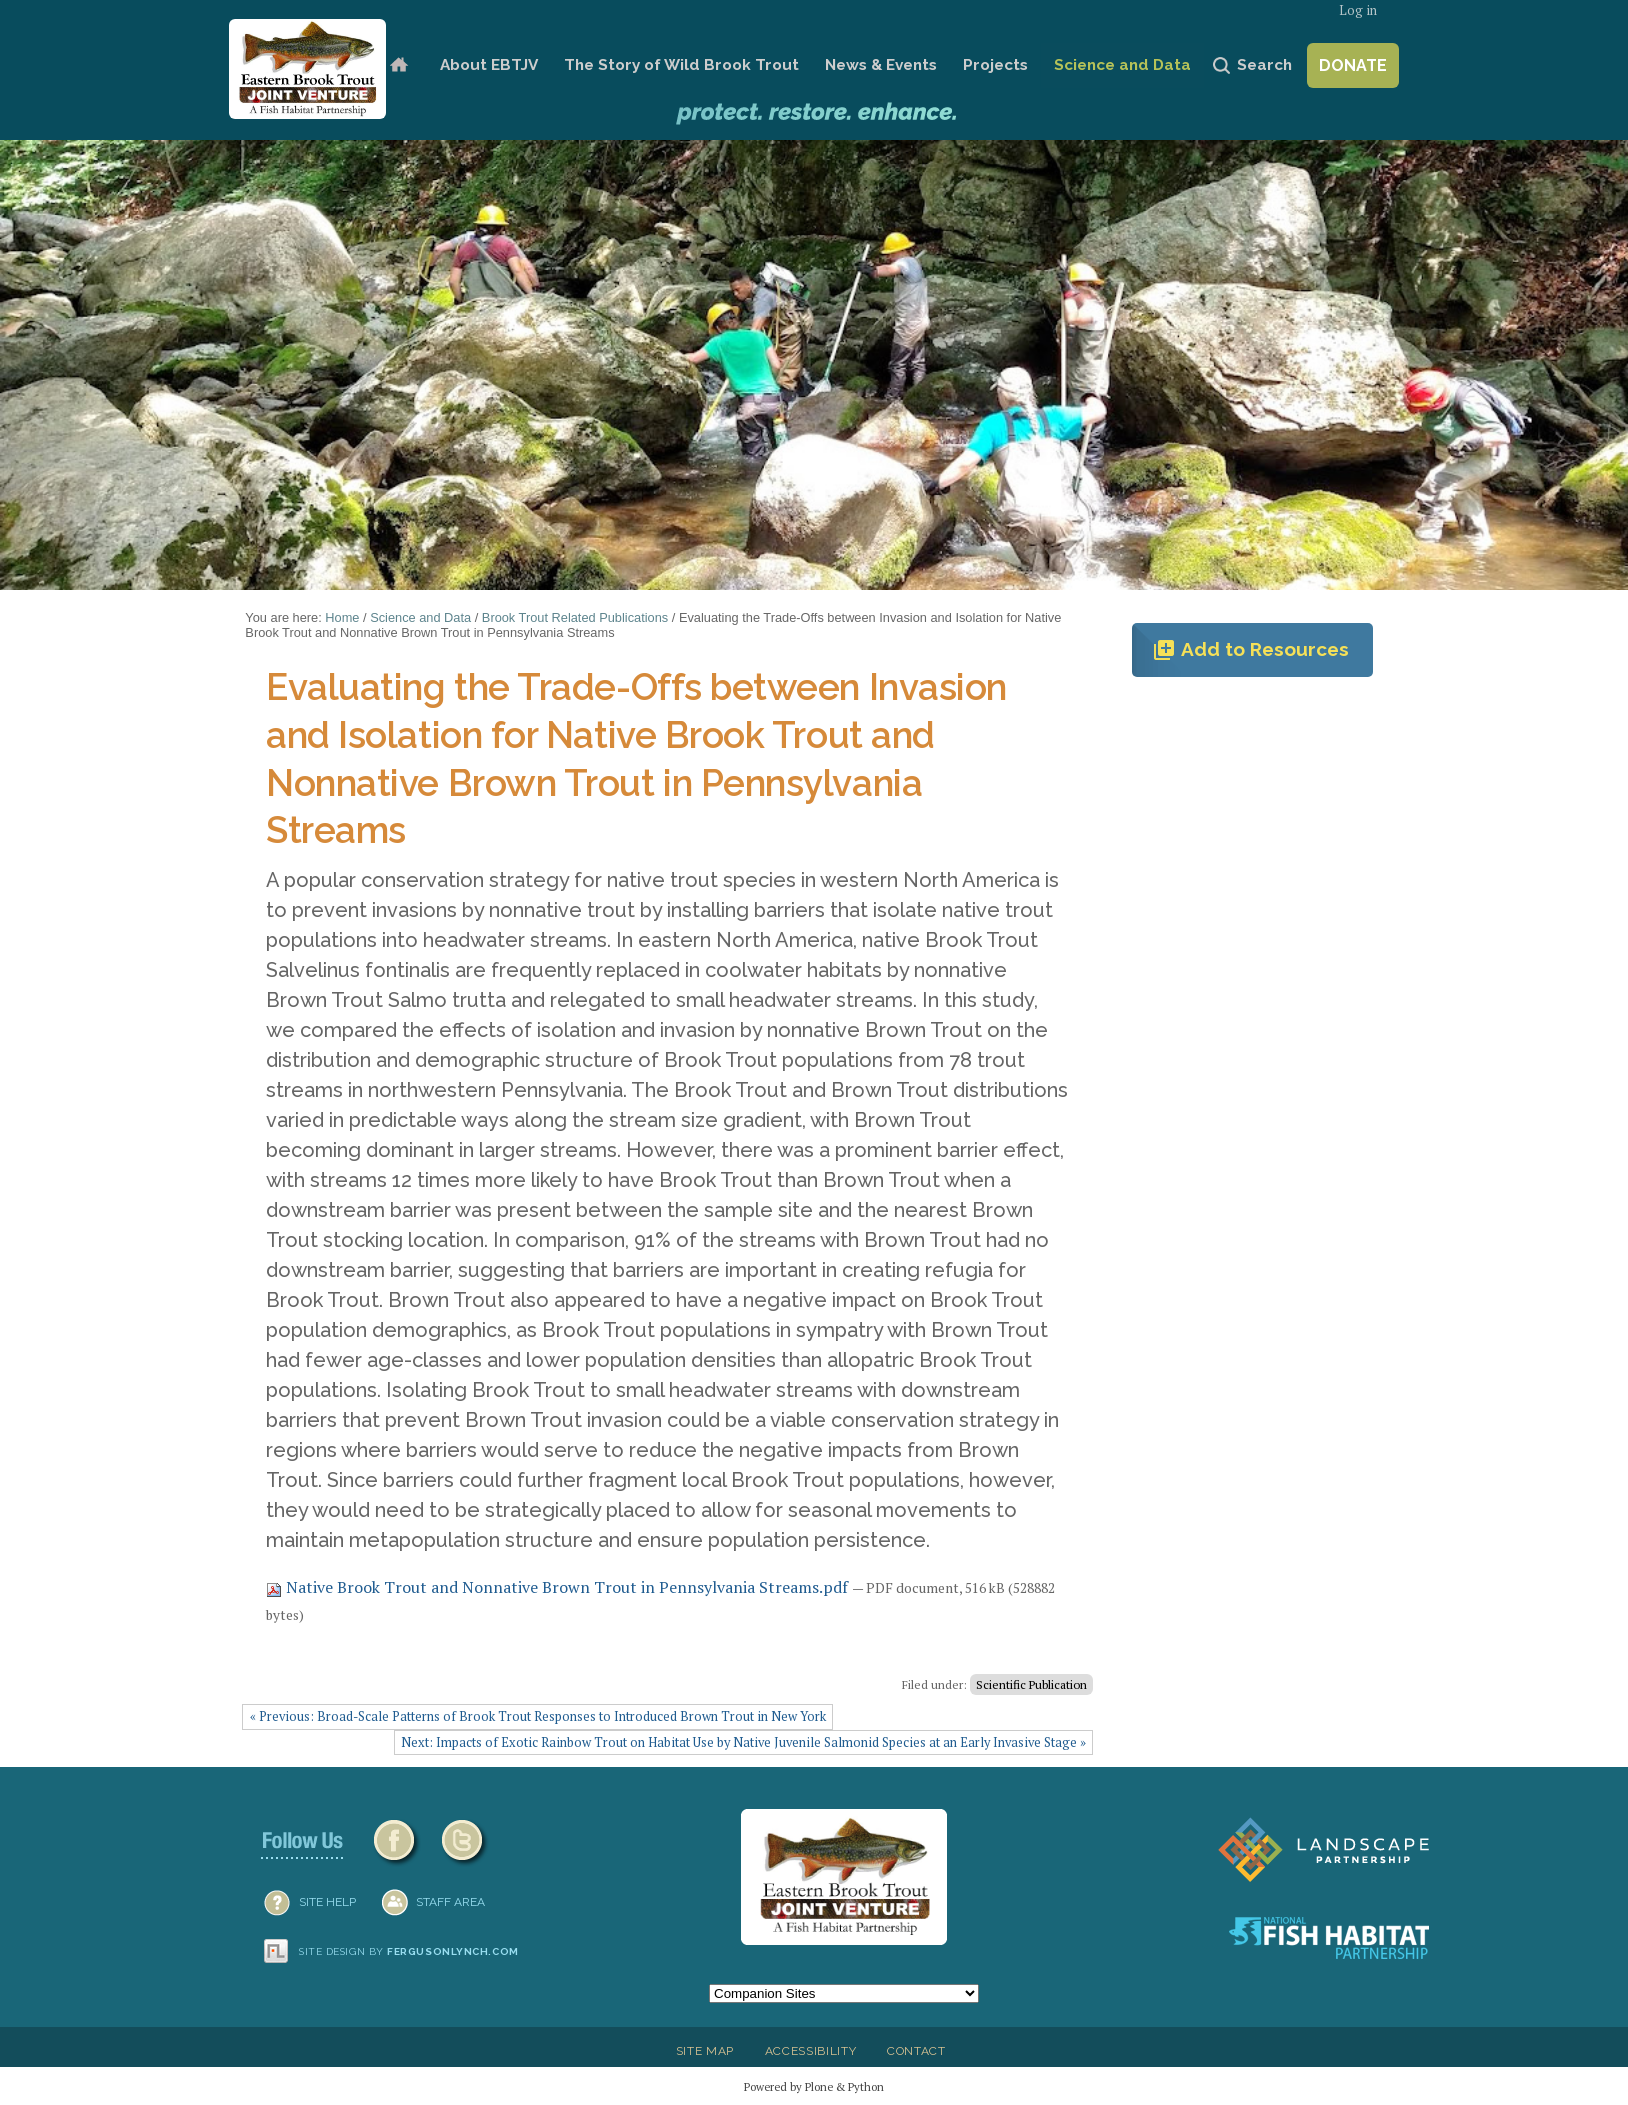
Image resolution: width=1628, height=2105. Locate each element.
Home (398, 65)
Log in (1358, 10)
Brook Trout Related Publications (575, 617)
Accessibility (811, 2051)
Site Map (705, 2051)
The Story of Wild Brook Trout (681, 65)
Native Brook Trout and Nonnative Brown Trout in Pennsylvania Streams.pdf (559, 1587)
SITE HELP (327, 1902)
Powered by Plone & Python (814, 2086)
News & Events (881, 65)
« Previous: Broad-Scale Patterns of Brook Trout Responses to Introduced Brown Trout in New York (538, 1716)
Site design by (409, 1951)
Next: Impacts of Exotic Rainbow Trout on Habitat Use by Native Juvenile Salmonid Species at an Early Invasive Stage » (743, 1742)
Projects (995, 65)
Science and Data (1122, 65)
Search (1264, 65)
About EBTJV (489, 65)
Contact (916, 2051)
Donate (1353, 65)
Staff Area (450, 1902)
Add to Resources (1250, 650)
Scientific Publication (1031, 1684)
